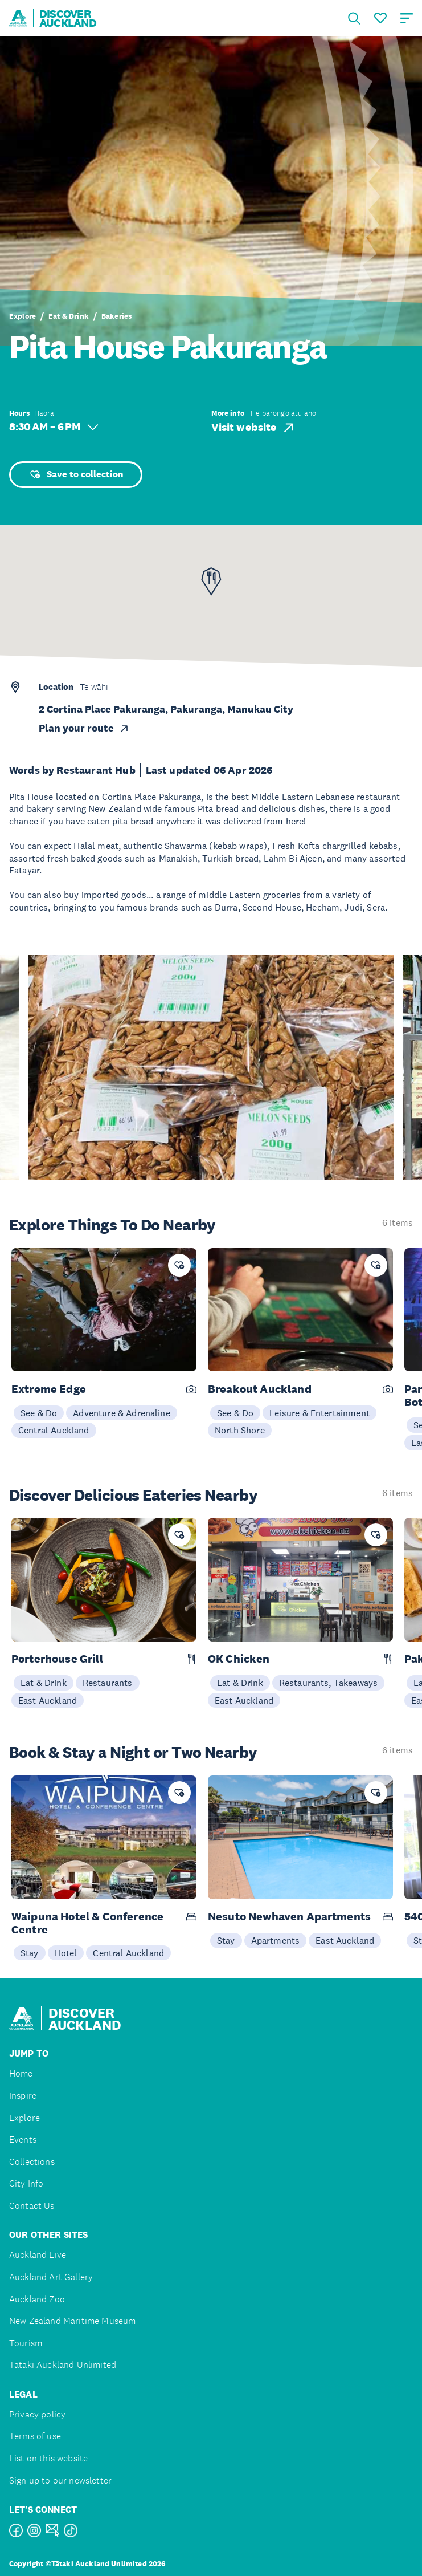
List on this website (48, 2458)
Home (21, 2073)
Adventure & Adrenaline (121, 1413)
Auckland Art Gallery (51, 2277)
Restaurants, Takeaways (328, 1682)
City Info (26, 2183)
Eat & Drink (68, 316)
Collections (32, 2162)
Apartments (275, 1940)
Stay (30, 1953)
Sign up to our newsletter (60, 2480)
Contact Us (32, 2206)
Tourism (25, 2343)
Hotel (66, 1953)
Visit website (253, 427)
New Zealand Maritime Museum (72, 2321)
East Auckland (47, 1700)
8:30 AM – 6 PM (54, 426)
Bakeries (116, 316)
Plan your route (84, 728)
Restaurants (108, 1682)
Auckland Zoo (37, 2299)
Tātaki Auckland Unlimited (62, 2365)
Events (22, 2140)
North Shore (240, 1430)
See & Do (39, 1413)
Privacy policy (37, 2414)
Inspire (22, 2096)
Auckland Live (37, 2255)
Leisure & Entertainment (319, 1413)
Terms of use (35, 2436)
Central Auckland (53, 1430)
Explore (22, 316)
